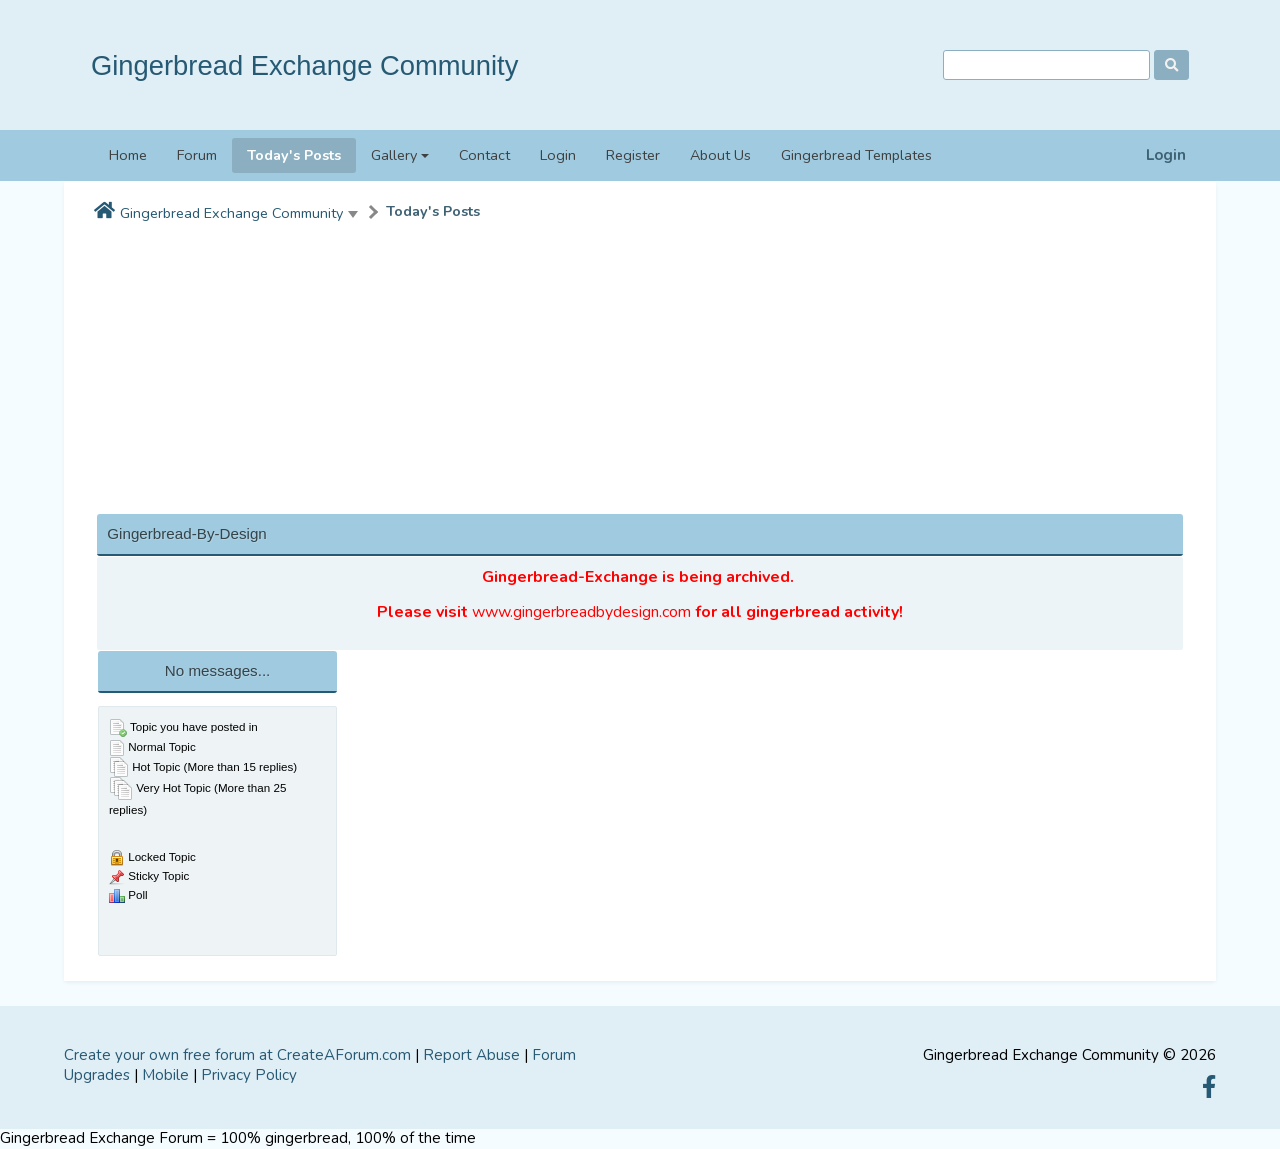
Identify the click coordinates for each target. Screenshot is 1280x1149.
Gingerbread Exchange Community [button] (231, 213)
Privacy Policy (249, 1075)
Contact (484, 155)
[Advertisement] (640, 373)
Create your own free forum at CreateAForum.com (237, 1055)
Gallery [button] (394, 155)
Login (1166, 155)
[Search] (1046, 65)
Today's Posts (294, 155)
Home (128, 155)
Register (633, 155)
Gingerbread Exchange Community (304, 65)
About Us (720, 155)
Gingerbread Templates (856, 155)
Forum (197, 155)
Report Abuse (471, 1055)
